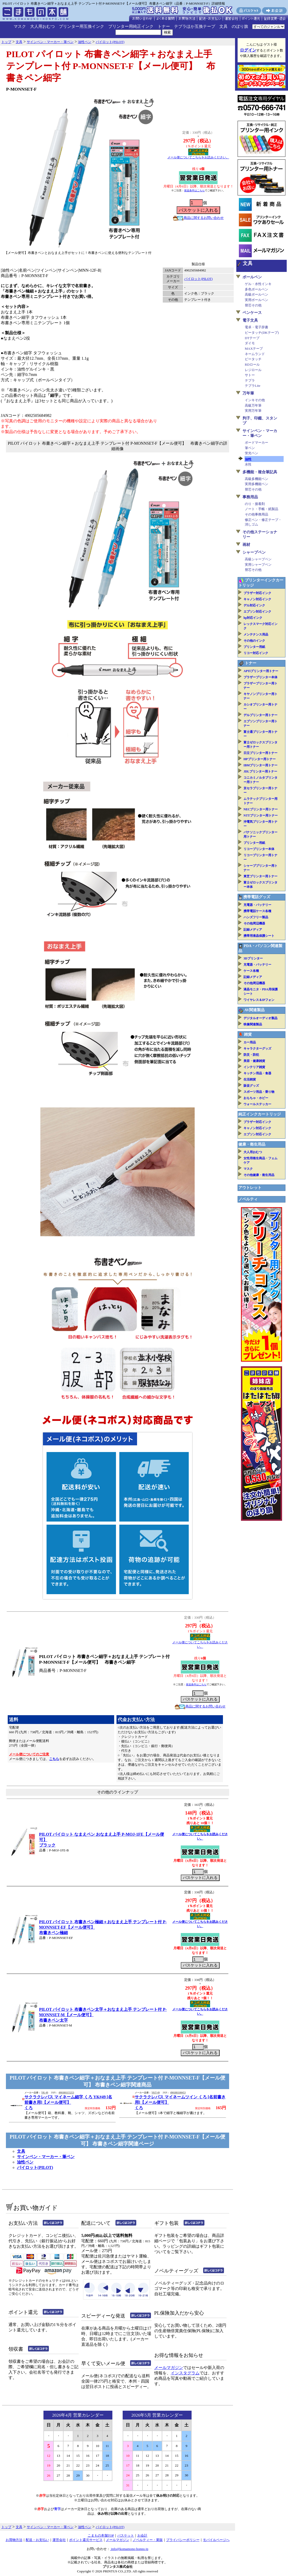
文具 (223, 26)
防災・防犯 (251, 1055)
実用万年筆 (253, 411)
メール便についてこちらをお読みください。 (198, 157)
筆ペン (250, 448)
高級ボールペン (256, 294)
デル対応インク (254, 605)
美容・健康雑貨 (254, 1061)
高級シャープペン (258, 559)
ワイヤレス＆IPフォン (259, 1000)
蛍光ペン (251, 453)
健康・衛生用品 (251, 1144)
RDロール (252, 364)
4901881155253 (66, 2092)
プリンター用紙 (254, 647)
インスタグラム (185, 2373)
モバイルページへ (216, 2540)
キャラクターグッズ (257, 1048)
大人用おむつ (42, 26)
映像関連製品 (253, 1024)
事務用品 (250, 497)
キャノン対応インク (257, 599)
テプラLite (252, 386)
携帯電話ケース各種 (257, 911)
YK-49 (44, 2092)
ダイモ (250, 343)
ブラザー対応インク (257, 593)
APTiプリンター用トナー (261, 671)
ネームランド (255, 354)
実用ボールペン (256, 300)
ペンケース (252, 313)
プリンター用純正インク (131, 26)
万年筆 (248, 393)
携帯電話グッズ (256, 897)
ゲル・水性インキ (258, 284)
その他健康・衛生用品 (259, 1175)
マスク (20, 26)
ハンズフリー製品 (256, 917)
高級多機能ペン (256, 479)
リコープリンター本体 (259, 849)
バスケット (125, 2535)
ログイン (248, 50)
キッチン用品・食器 (257, 1073)
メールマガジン (168, 2367)
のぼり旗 (240, 26)
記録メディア (253, 929)
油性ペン (25, 2162)
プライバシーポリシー (183, 2540)
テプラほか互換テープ (194, 26)
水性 (248, 464)
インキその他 (255, 400)
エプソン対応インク (257, 611)
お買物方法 (14, 2540)
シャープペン (254, 552)
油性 (248, 459)
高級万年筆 (253, 405)
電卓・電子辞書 (256, 327)
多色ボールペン (256, 289)
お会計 (142, 2535)
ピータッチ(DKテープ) (262, 332)
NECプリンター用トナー (261, 809)
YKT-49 (155, 2092)
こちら (54, 1759)
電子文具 (250, 320)
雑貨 (248, 1034)
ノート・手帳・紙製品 (261, 509)
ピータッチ (253, 359)
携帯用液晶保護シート (259, 936)
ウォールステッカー (257, 1104)
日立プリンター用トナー (260, 753)
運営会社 (59, 2540)
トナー (164, 26)
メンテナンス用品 (256, 634)
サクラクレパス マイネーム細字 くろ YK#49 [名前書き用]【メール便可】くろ (68, 2102)
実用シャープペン (258, 564)
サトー (250, 375)
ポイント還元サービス (86, 2540)
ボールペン (252, 277)
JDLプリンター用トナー (260, 771)
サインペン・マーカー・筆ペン (46, 2156)
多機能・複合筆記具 (259, 472)
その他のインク (254, 640)
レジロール (253, 370)
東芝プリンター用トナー (260, 876)
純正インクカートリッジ (259, 1114)
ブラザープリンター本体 (260, 677)
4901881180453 (178, 2092)
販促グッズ (251, 1085)
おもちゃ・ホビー (256, 1098)
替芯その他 (253, 305)
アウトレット (250, 1188)
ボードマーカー (256, 442)
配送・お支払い (37, 2540)
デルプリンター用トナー (260, 715)
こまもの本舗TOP (101, 2535)
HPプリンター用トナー (260, 759)
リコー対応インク (256, 653)
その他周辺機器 (254, 923)
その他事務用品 (256, 514)
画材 (246, 545)
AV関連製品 (254, 1010)
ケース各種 (251, 971)
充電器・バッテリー (257, 905)
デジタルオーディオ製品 (260, 1018)
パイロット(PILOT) (198, 279)
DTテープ (252, 338)
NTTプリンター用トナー (261, 815)
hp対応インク (253, 618)
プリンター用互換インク (81, 26)
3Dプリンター (253, 958)
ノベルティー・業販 (148, 2540)
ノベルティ (248, 1199)
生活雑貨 (250, 1079)
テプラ (250, 380)
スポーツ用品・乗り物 (259, 1092)
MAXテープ (254, 348)
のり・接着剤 (255, 504)
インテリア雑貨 (254, 1067)
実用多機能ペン (256, 484)
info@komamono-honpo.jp (129, 2549)
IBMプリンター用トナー (260, 765)
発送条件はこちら (194, 190)
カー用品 (250, 1042)
